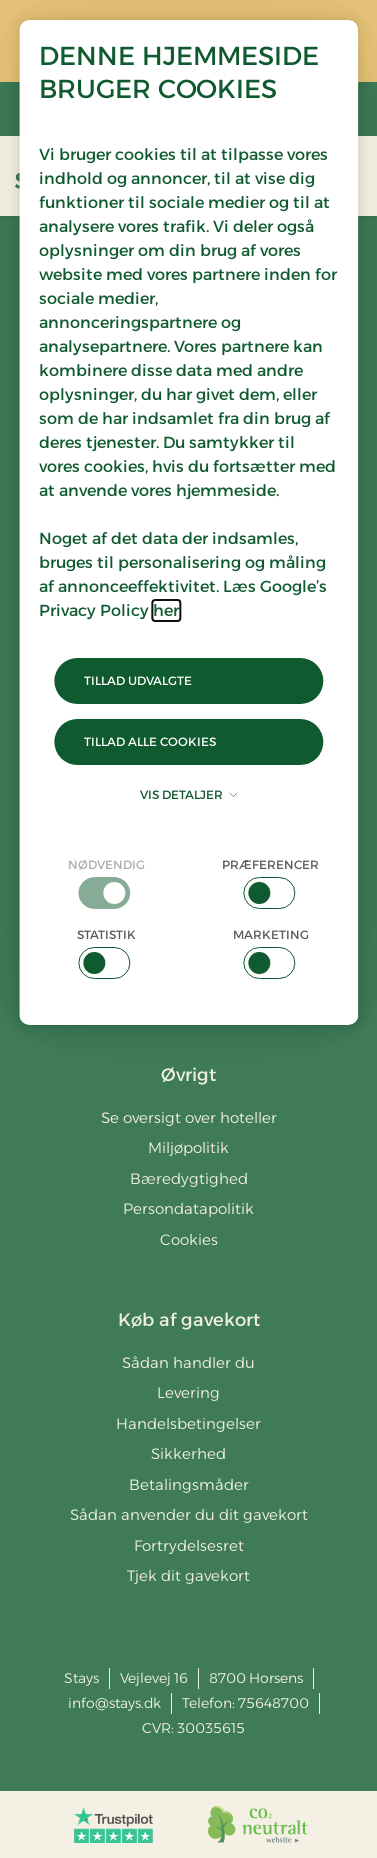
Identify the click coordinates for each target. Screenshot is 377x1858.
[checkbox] (106, 882)
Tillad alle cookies (150, 741)
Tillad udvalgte (138, 680)
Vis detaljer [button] (188, 794)
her (166, 610)
